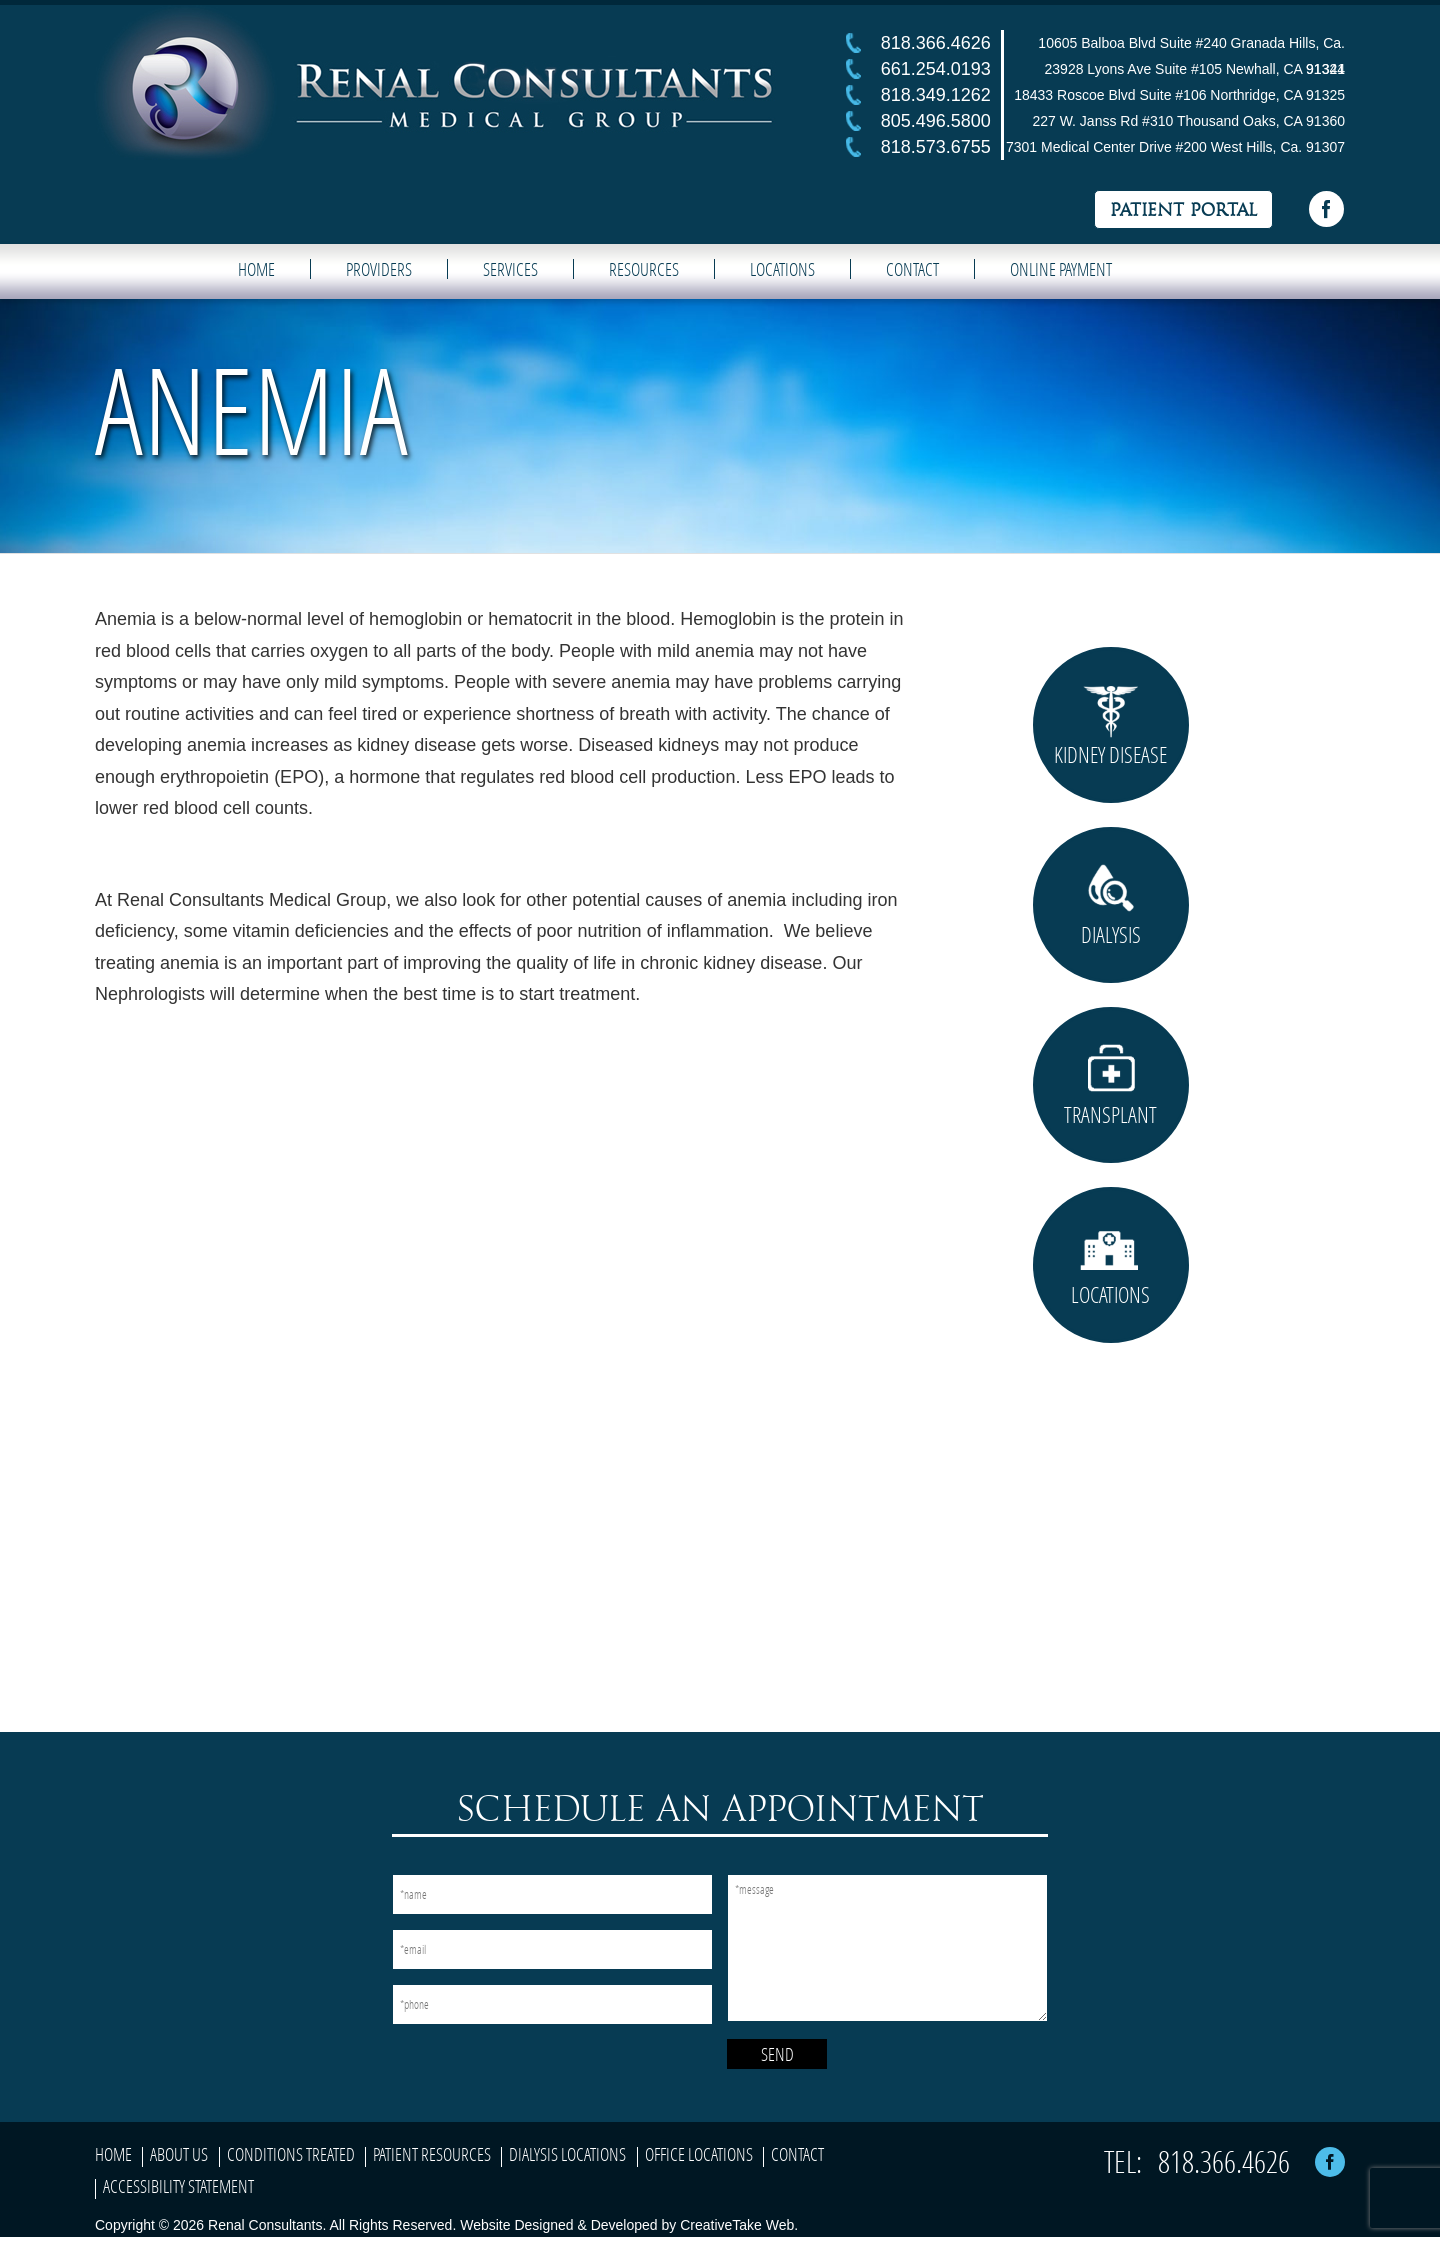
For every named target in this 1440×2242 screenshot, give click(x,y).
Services (510, 269)
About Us (179, 2154)
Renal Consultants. (265, 2225)
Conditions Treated (291, 2154)
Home (256, 269)
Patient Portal (1183, 210)
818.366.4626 (936, 43)
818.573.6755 (936, 147)
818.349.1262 (936, 95)
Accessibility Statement (178, 2186)
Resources (644, 269)
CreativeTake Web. (739, 2225)
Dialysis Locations (567, 2154)
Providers (379, 269)
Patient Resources (432, 2154)
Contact (912, 269)
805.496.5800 (936, 121)
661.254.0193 (936, 69)
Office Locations (699, 2154)
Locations (782, 269)
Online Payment (1061, 269)
